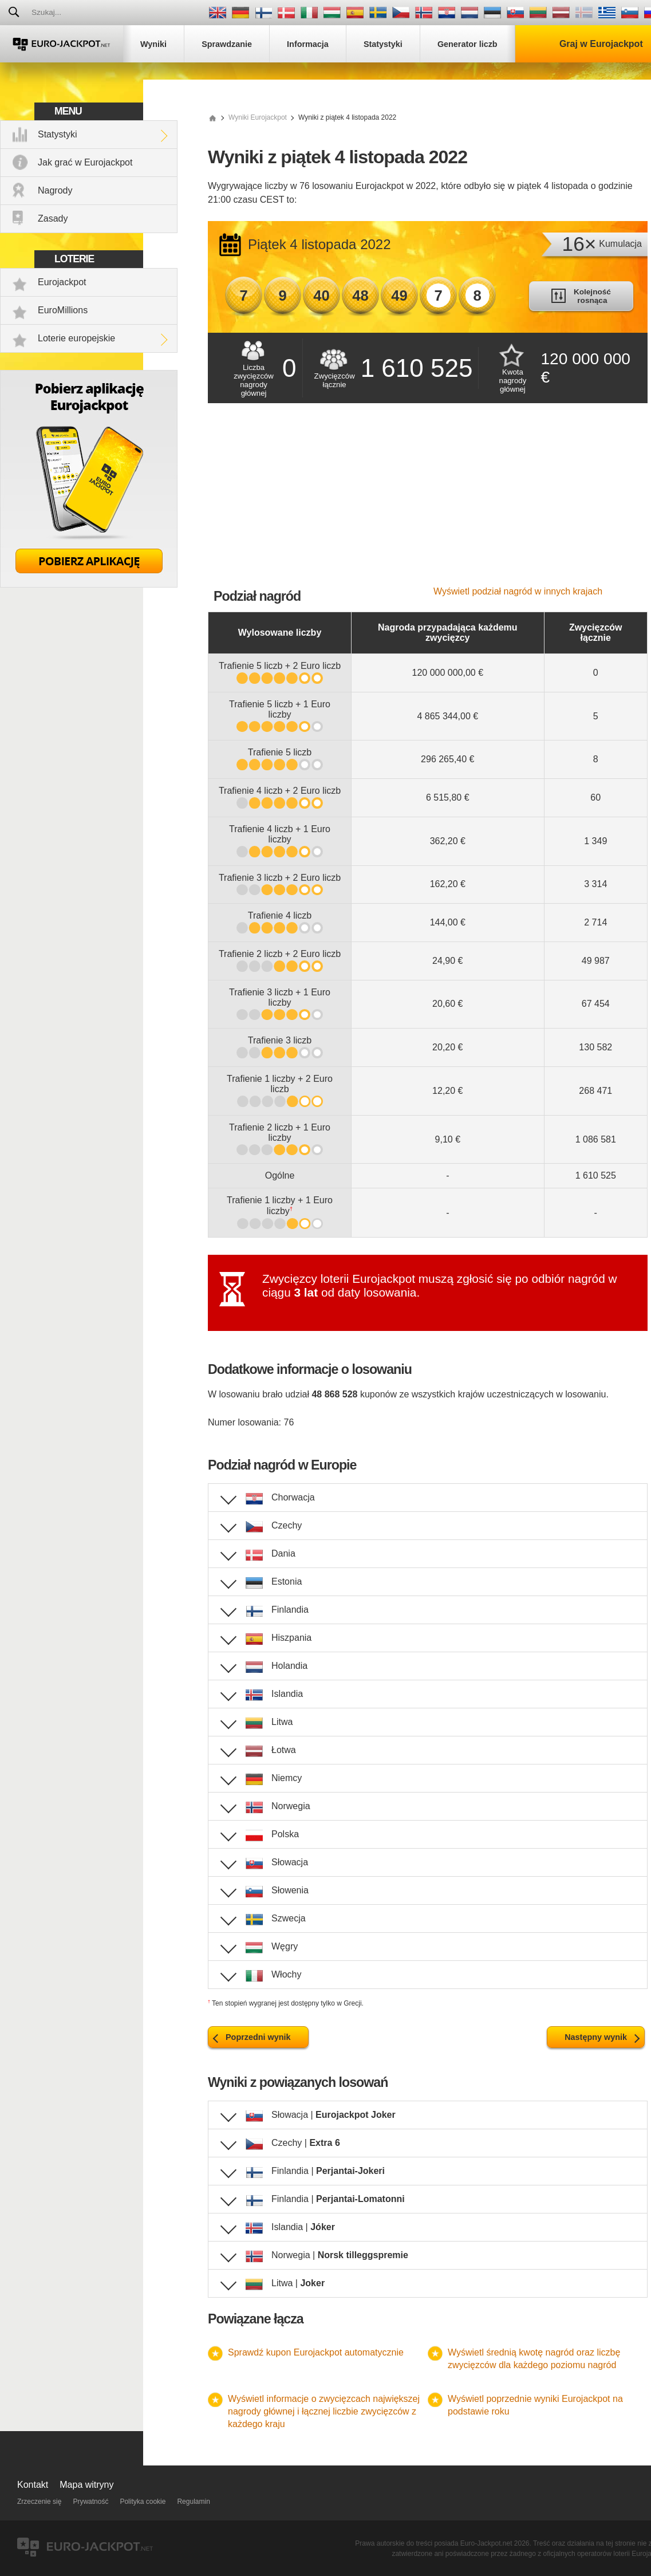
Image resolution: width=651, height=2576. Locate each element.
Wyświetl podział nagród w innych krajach (517, 591)
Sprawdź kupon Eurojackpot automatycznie (316, 2352)
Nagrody (55, 190)
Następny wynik (596, 2037)
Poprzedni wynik (258, 2037)
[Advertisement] (428, 500)
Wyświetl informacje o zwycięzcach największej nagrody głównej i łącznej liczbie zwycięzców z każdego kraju (324, 2411)
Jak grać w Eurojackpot (85, 162)
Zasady (53, 218)
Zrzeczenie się (39, 2502)
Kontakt (32, 2485)
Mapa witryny (86, 2485)
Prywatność (90, 2502)
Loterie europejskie (76, 338)
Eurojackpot (62, 282)
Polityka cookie (142, 2502)
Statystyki (57, 134)
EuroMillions (63, 310)
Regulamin (193, 2502)
